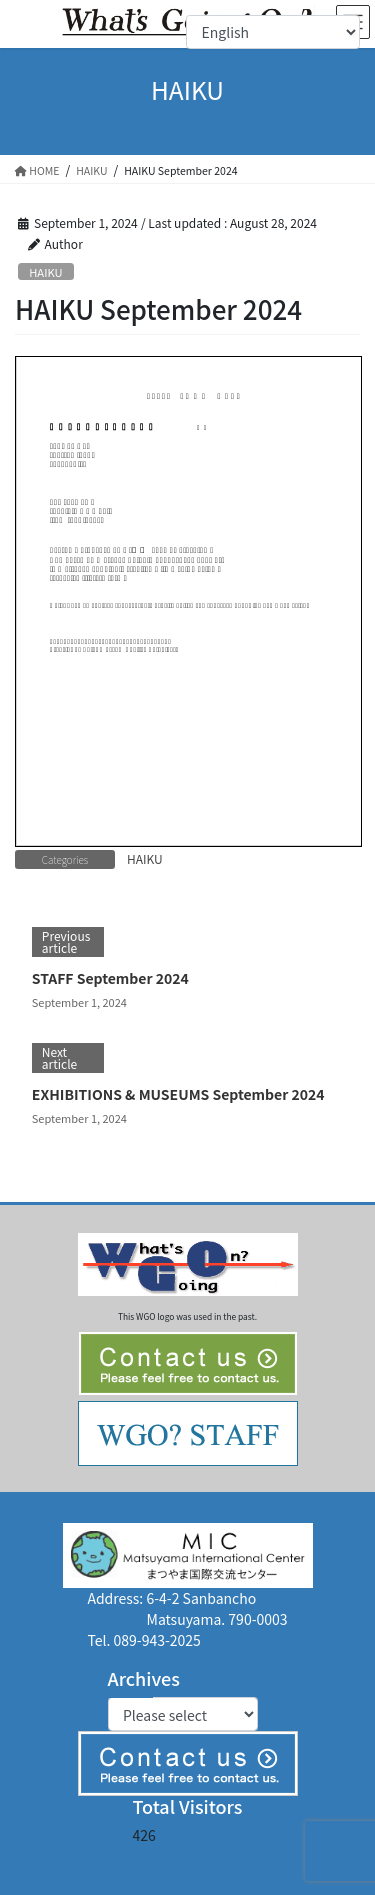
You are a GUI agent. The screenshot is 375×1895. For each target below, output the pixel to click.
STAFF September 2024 (110, 978)
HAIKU (45, 272)
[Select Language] (273, 32)
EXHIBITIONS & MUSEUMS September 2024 (178, 1094)
